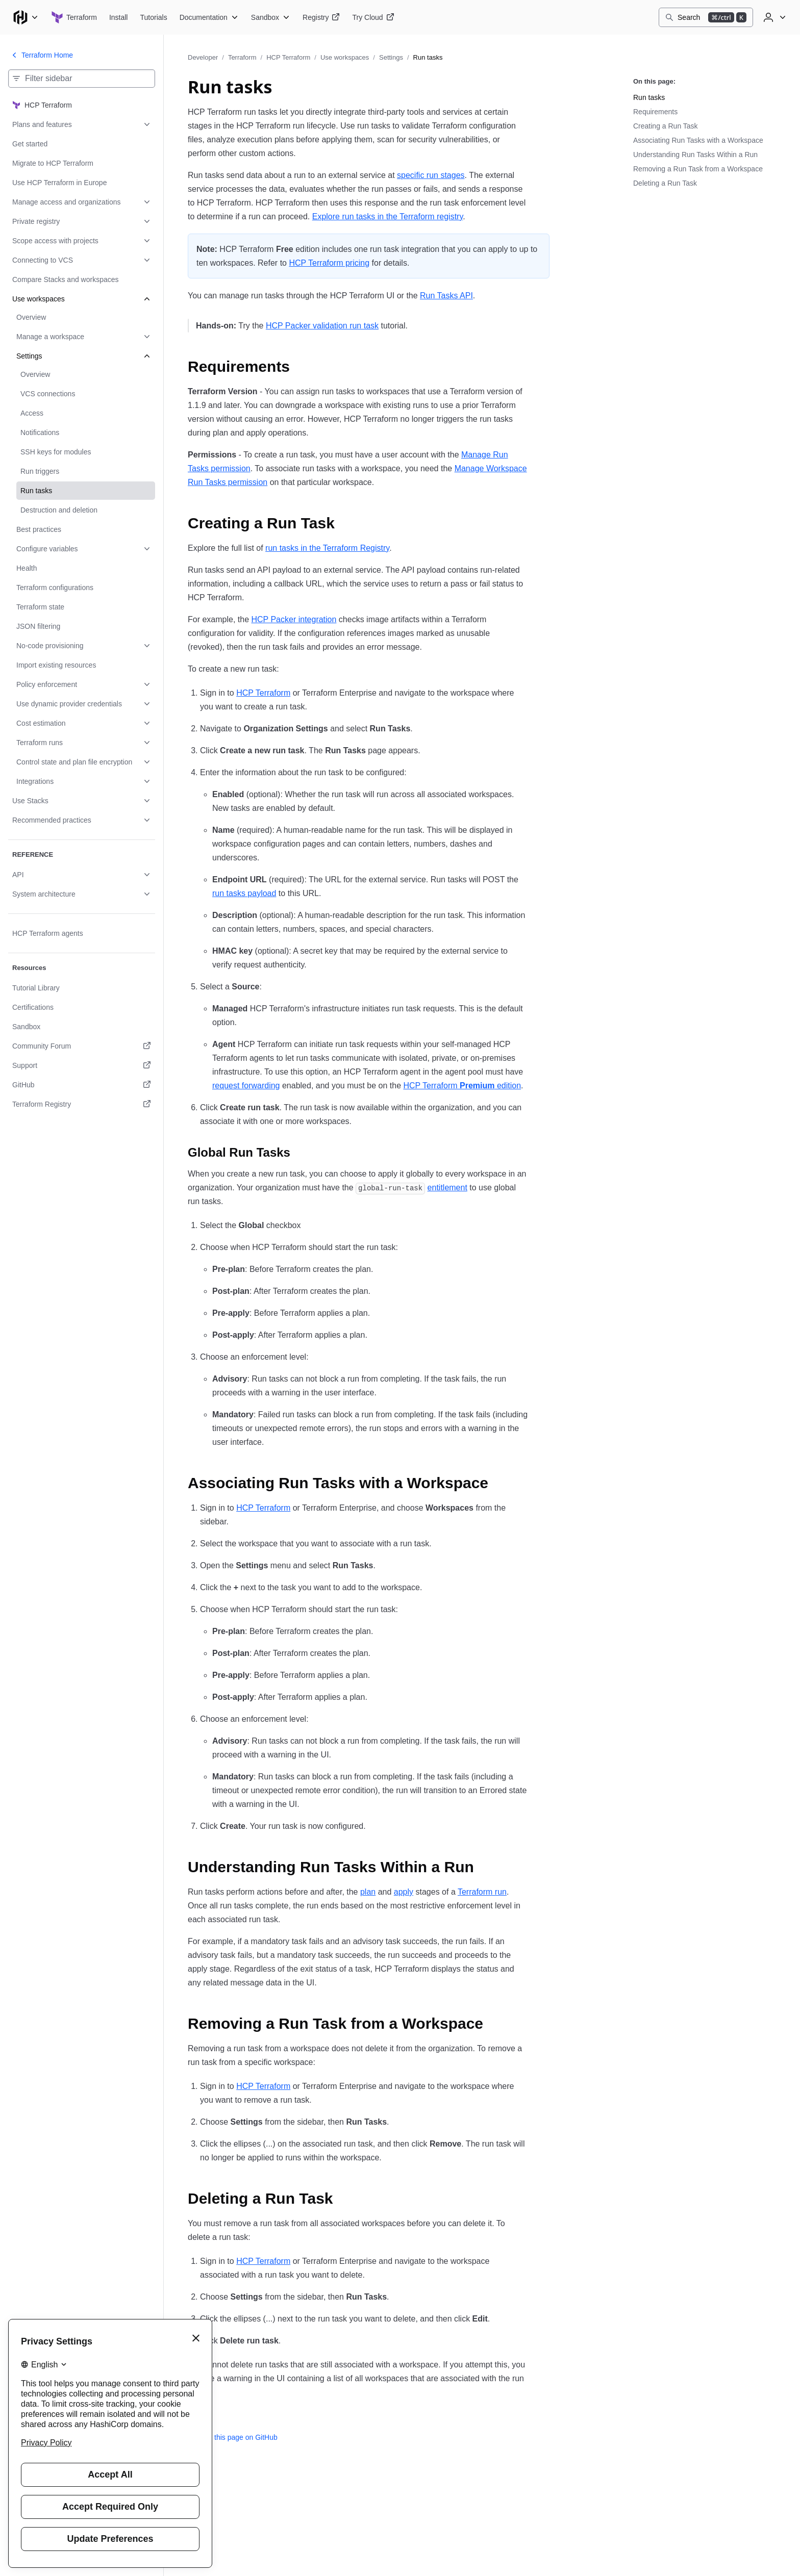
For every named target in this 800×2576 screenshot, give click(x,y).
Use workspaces (344, 57)
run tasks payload (244, 893)
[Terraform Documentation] (209, 17)
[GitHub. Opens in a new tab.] (81, 1085)
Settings (391, 57)
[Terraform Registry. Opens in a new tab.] (81, 1104)
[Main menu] (25, 17)
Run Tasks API (446, 295)
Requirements (655, 112)
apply (403, 1892)
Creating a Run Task (665, 126)
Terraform (242, 57)
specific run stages (431, 175)
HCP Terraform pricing (329, 263)
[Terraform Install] (118, 17)
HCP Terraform (288, 57)
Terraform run (482, 1892)
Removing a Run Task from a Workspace (698, 169)
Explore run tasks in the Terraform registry (387, 216)
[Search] (706, 17)
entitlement (447, 1187)
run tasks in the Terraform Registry (327, 548)
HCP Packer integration (294, 619)
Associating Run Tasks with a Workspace (698, 140)
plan (368, 1892)
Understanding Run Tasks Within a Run (695, 154)
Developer (203, 57)
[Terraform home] (74, 17)
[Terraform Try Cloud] (373, 17)
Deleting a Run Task (665, 183)
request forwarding (246, 1085)
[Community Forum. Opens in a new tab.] (81, 1046)
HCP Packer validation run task (322, 325)
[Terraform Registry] (321, 17)
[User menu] (773, 17)
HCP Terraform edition (462, 1085)
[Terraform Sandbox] (270, 17)
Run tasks (649, 97)
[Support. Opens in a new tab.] (81, 1065)
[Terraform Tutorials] (153, 17)
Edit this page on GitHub (233, 2437)
